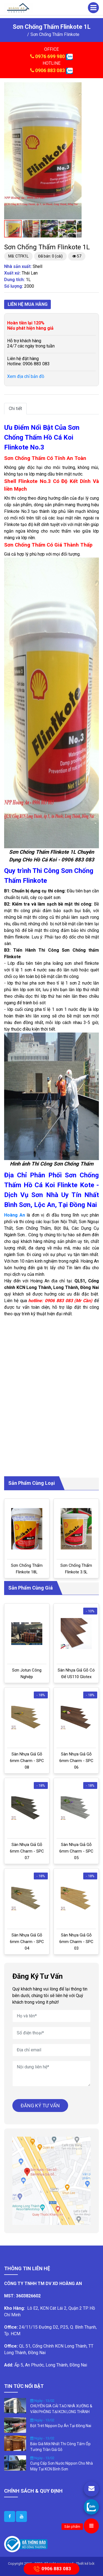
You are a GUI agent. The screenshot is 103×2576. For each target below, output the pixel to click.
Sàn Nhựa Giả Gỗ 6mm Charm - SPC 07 (27, 1851)
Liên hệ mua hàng (28, 304)
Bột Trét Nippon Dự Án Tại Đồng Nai (60, 2426)
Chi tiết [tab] (15, 408)
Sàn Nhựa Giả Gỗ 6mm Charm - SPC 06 (76, 1761)
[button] (76, 87)
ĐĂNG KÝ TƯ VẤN (40, 2105)
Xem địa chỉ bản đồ (25, 376)
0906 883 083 (50, 70)
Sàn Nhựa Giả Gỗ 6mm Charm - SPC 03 (76, 1942)
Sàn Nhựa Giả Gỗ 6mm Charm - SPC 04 (27, 1942)
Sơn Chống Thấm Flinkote (54, 34)
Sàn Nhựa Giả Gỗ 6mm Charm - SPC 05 (76, 1851)
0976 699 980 (50, 56)
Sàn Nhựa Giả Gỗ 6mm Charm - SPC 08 (27, 1761)
